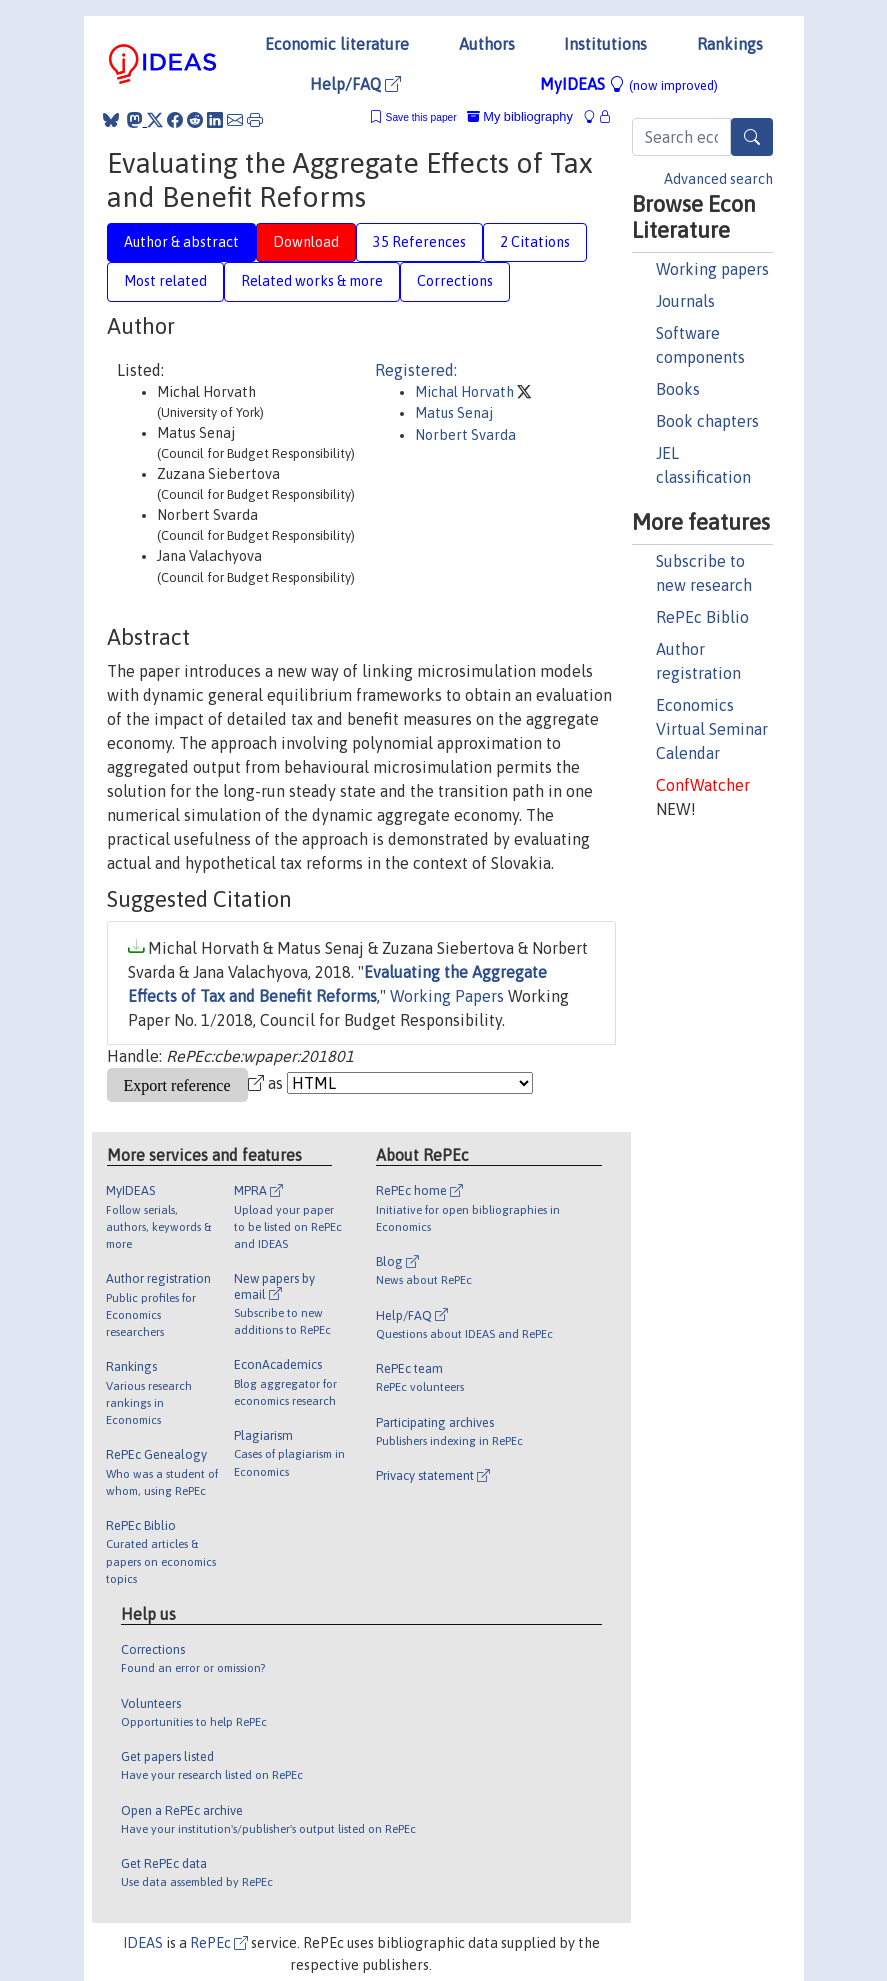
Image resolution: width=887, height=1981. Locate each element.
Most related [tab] (165, 281)
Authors (487, 44)
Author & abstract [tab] (181, 242)
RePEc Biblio (702, 617)
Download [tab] (306, 242)
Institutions (605, 44)
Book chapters (707, 421)
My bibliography (520, 116)
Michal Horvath (466, 392)
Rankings (730, 44)
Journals (685, 301)
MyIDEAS (629, 84)
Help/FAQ (355, 84)
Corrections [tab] (455, 281)
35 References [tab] (419, 242)
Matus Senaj (454, 413)
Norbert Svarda (465, 435)
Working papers (712, 269)
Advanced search (718, 179)
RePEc (219, 1943)
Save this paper (421, 117)
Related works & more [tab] (312, 281)
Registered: (416, 370)
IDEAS (143, 1943)
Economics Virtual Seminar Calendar (712, 729)
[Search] (752, 137)
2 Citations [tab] (535, 242)
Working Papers (447, 996)
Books (678, 389)
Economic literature (337, 44)
